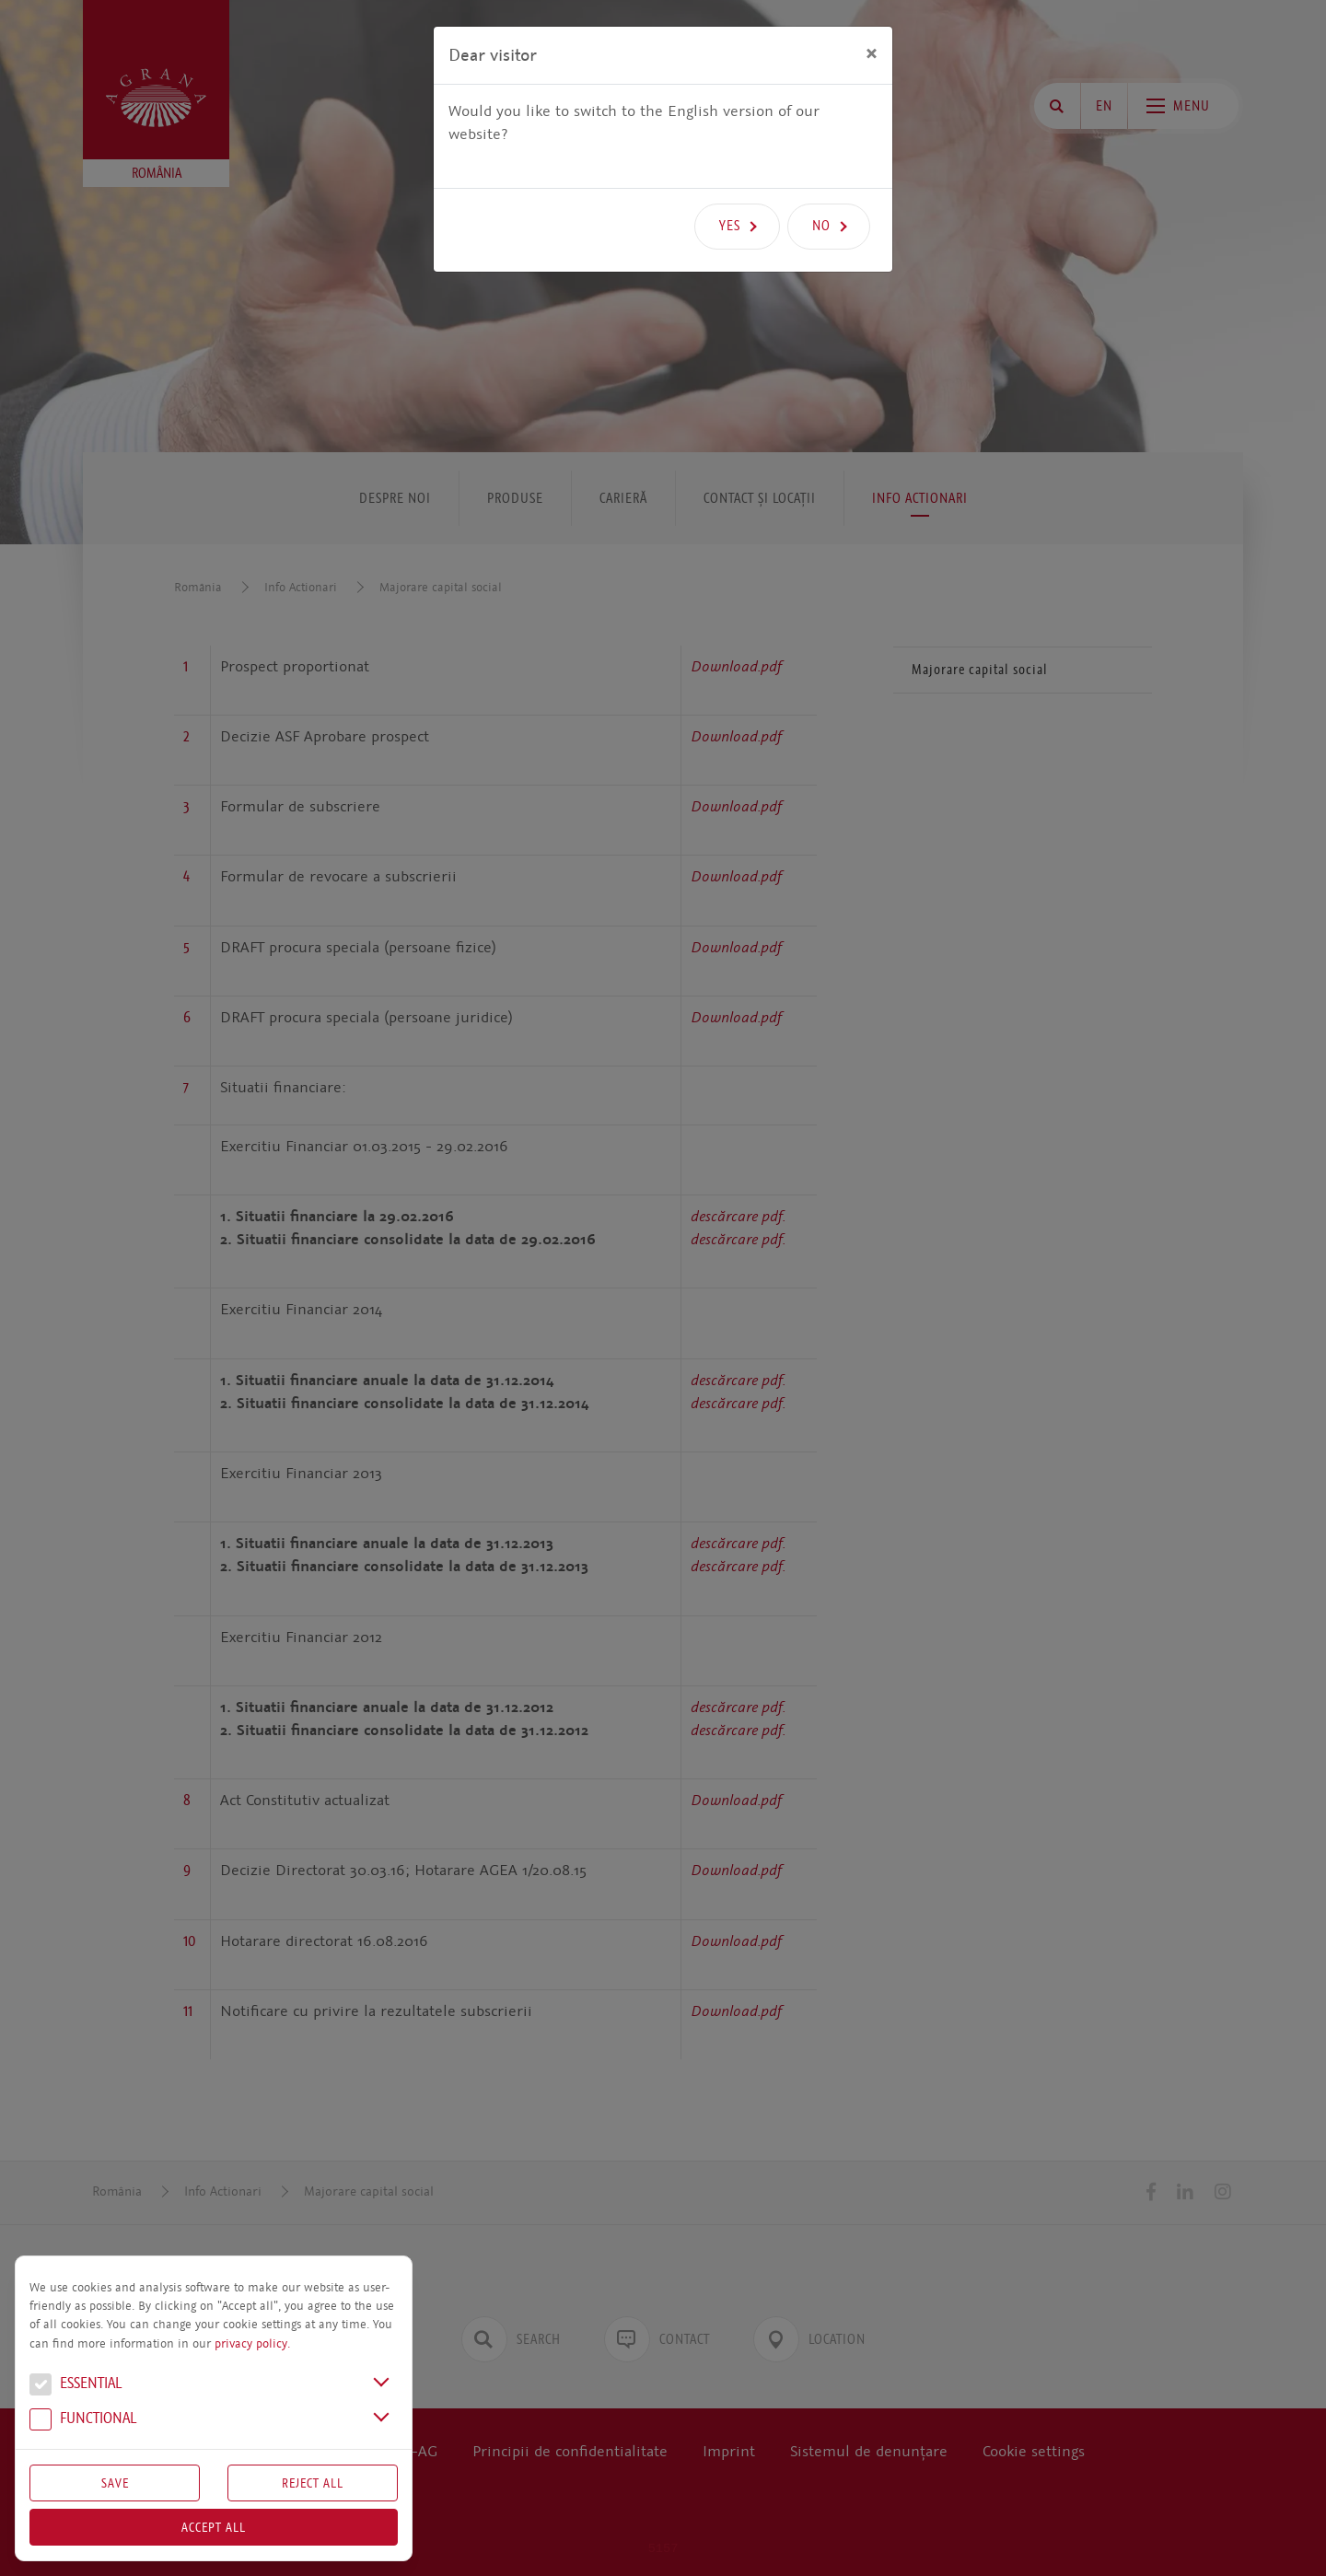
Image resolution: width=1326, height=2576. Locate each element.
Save (115, 2483)
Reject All (312, 2483)
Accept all (213, 2527)
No (821, 225)
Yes (729, 225)
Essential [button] (75, 2385)
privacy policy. (252, 2344)
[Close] (871, 52)
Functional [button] (82, 2420)
